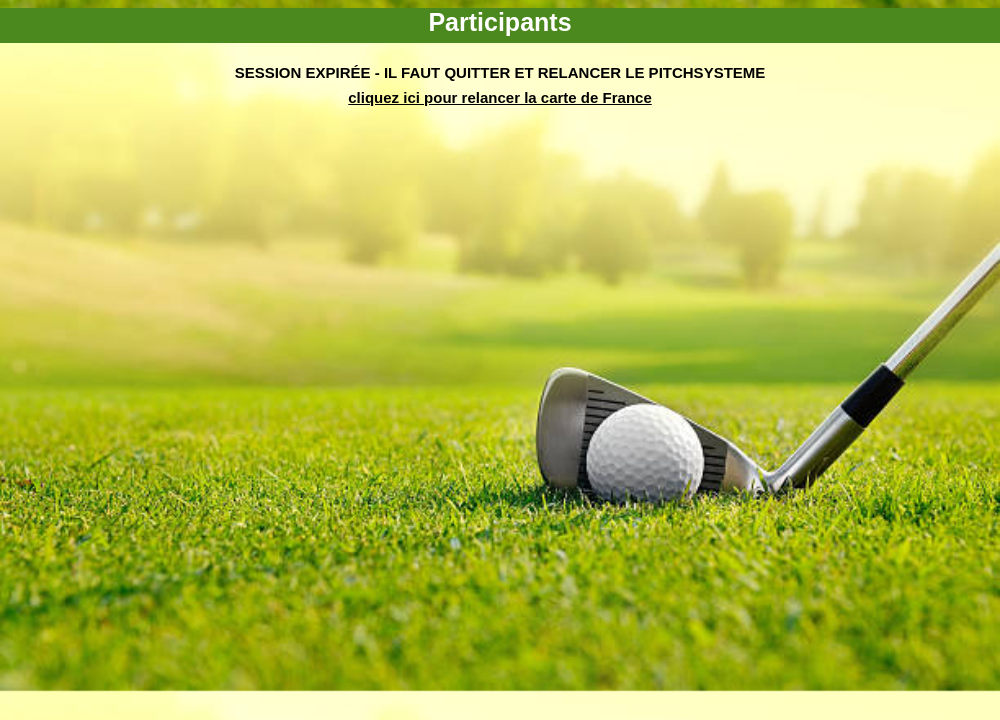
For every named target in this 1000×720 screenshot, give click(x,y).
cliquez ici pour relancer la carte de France (499, 97)
